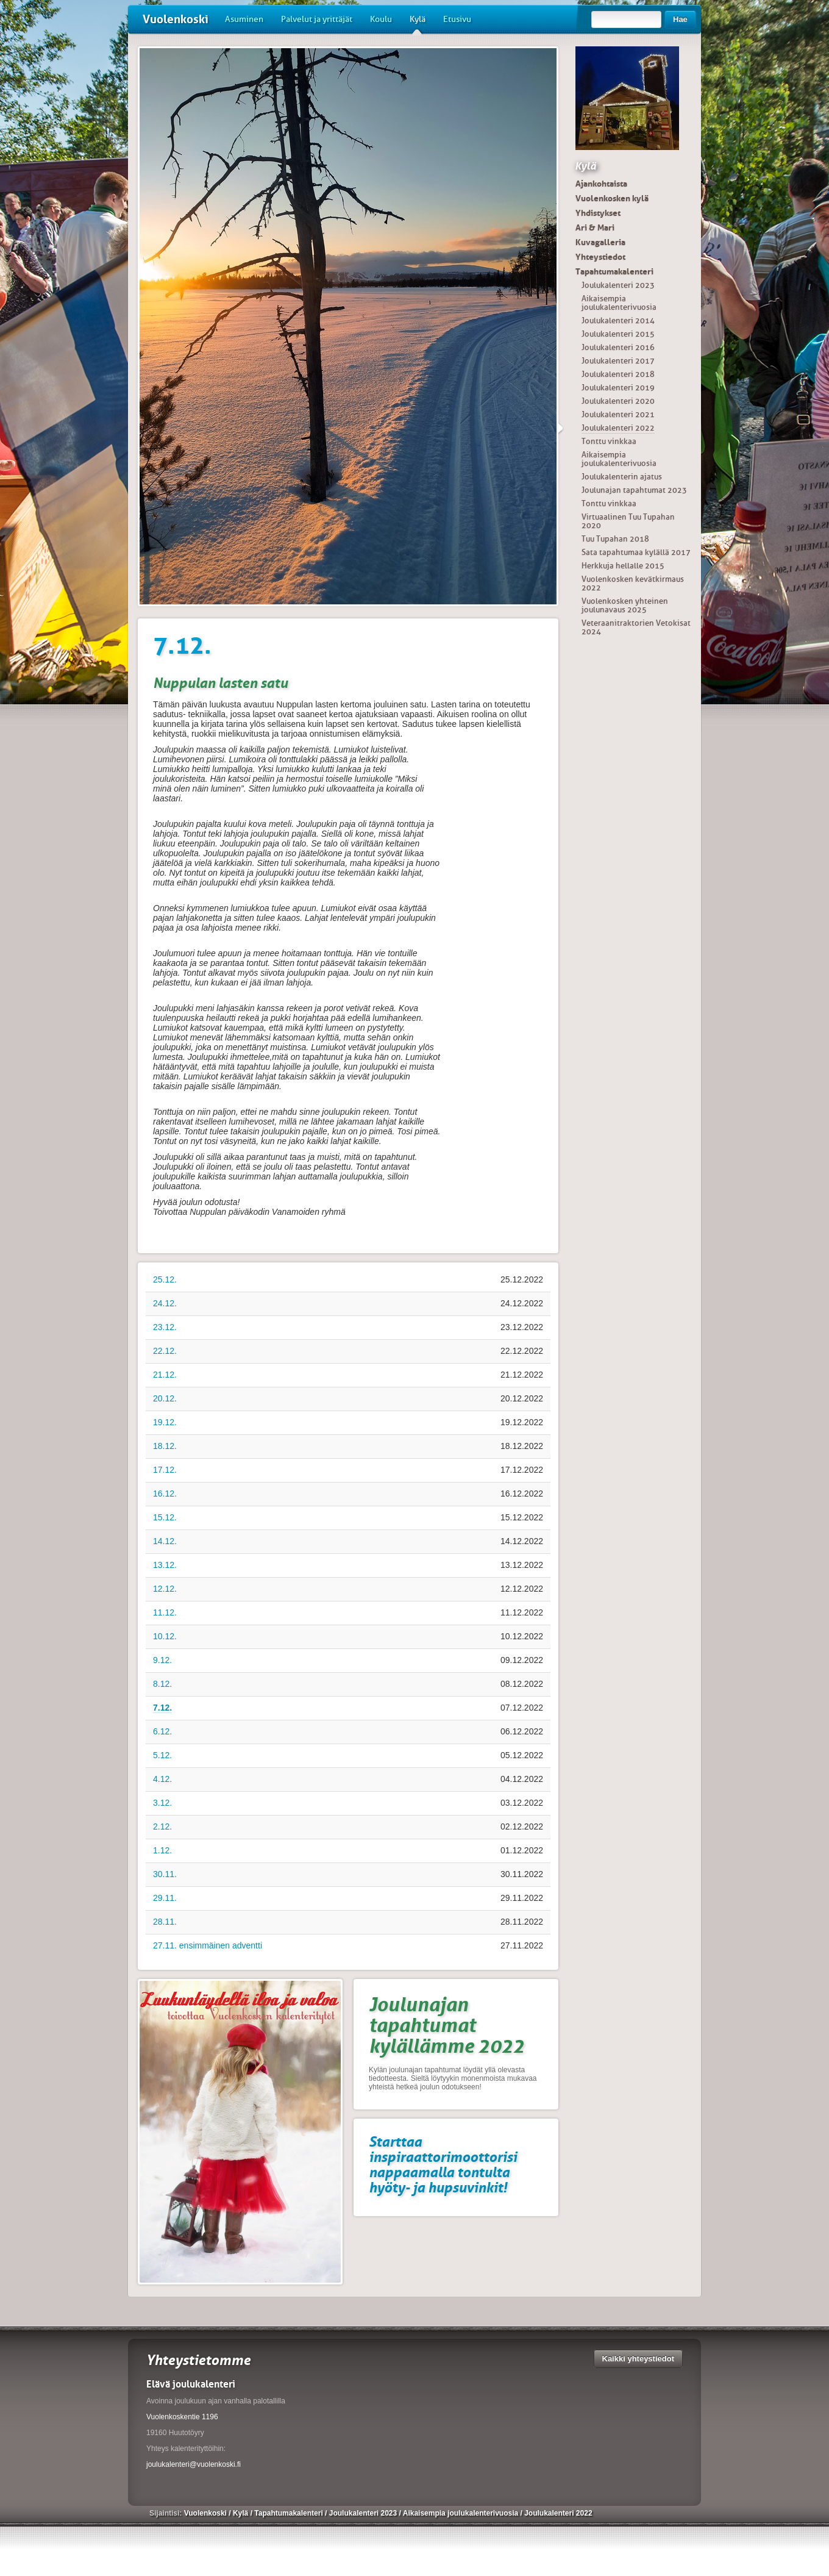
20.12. (165, 1398)
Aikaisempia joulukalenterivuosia (619, 302)
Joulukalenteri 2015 (618, 334)
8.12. (162, 1684)
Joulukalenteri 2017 (618, 361)
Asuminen (244, 19)
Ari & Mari (594, 227)
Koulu (381, 19)
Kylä (417, 24)
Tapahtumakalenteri (614, 271)
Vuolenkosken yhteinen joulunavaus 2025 (625, 605)
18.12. (165, 1446)
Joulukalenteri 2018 (618, 374)
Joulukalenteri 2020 (618, 401)
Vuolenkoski (175, 19)
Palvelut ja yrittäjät (316, 19)
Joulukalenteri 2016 (618, 347)
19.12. (165, 1422)
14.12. (165, 1541)
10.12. (165, 1636)
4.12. (162, 1779)
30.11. (165, 1874)
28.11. (165, 1922)
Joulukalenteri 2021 (618, 414)
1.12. (162, 1850)
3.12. (162, 1803)
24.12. (165, 1303)
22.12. (165, 1351)
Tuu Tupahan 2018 (615, 539)
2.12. (162, 1826)
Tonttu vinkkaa (609, 441)
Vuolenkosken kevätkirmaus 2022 (633, 583)
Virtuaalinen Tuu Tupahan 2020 (628, 521)
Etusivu (457, 19)
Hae (680, 19)
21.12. (165, 1374)
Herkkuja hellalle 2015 (623, 565)
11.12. (165, 1612)
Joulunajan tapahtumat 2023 (634, 490)
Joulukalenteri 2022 (618, 428)
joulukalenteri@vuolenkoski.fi (193, 2464)
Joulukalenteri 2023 (618, 285)
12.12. (165, 1589)
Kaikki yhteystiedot (638, 2358)
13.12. (165, 1565)
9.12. (162, 1660)
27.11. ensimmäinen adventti (207, 1945)
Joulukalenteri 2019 (618, 387)
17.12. (165, 1470)
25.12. (165, 1279)
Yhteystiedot (600, 256)
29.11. (165, 1898)
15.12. (165, 1517)
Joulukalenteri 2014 (618, 320)
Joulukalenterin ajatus (622, 476)
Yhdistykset (598, 212)
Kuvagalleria (600, 242)
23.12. (165, 1327)
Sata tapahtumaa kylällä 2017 (636, 552)
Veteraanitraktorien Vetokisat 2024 (636, 627)
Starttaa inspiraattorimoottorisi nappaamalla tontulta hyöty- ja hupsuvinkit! (443, 2164)
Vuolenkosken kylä (612, 198)
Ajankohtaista (601, 183)
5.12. (162, 1755)
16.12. (165, 1493)
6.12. (162, 1731)
